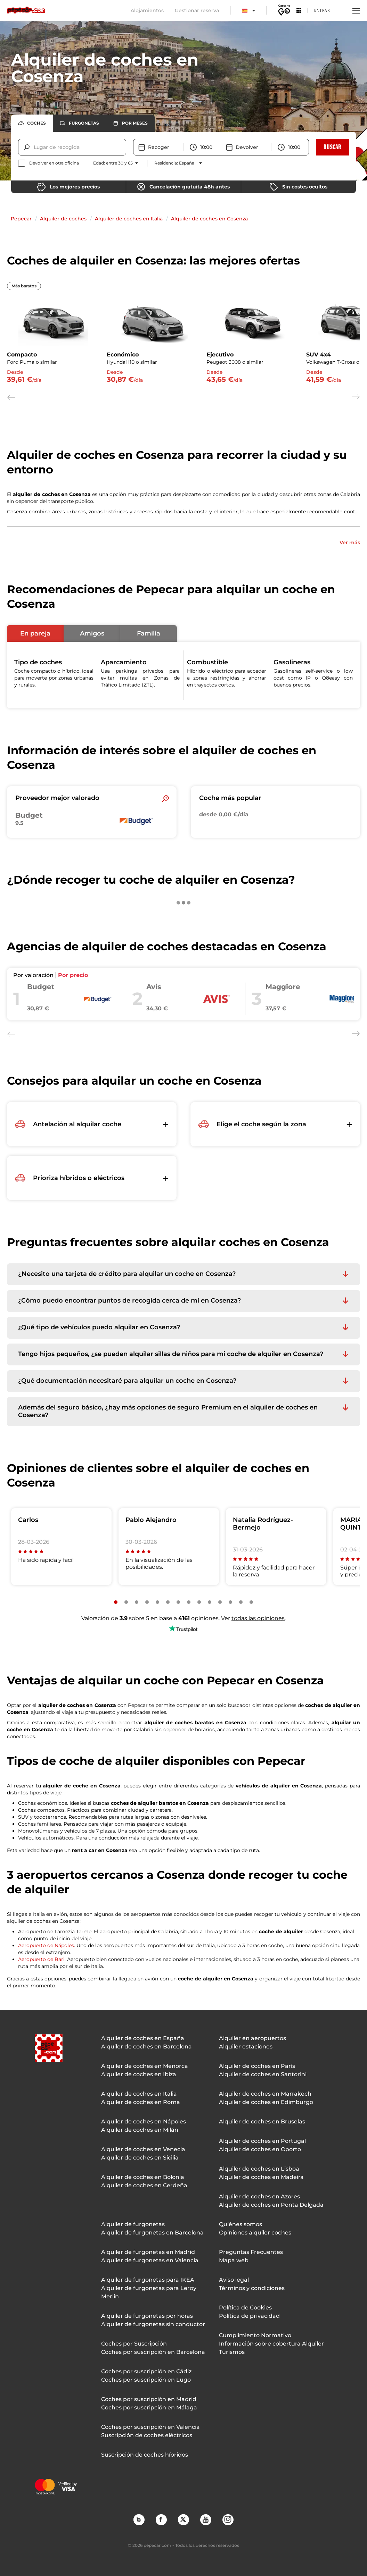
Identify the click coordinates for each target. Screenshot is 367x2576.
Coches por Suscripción (134, 2343)
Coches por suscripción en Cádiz (146, 2371)
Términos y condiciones (252, 2288)
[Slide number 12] (230, 1602)
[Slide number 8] (188, 1602)
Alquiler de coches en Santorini (263, 2074)
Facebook (161, 2519)
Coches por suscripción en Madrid (148, 2399)
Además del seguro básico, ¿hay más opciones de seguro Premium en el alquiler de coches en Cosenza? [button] (168, 1411)
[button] (35, 633)
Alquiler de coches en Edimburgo (266, 2102)
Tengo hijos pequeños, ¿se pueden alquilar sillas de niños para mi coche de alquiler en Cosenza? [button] (170, 1354)
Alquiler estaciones (245, 2046)
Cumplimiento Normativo (255, 2335)
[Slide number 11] (220, 1602)
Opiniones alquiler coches (255, 2232)
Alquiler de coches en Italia (129, 219)
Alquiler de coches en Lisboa (259, 2168)
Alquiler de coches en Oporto (260, 2149)
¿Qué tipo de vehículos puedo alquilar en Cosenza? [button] (99, 1327)
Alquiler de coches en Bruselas (262, 2121)
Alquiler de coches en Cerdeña (144, 2185)
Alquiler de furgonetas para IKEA (147, 2279)
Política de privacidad (249, 2316)
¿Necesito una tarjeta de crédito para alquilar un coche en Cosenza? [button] (127, 1274)
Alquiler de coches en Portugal (262, 2141)
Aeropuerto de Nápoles (46, 1945)
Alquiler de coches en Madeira (261, 2177)
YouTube (205, 2519)
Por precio (73, 975)
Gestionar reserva (197, 10)
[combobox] (34, 147)
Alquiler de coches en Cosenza (209, 219)
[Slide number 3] (136, 1602)
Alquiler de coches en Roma (140, 2102)
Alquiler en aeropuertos (252, 2038)
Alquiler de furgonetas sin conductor (153, 2324)
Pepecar (21, 219)
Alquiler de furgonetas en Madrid (148, 2252)
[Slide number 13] (241, 1602)
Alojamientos (147, 10)
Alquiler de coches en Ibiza (138, 2074)
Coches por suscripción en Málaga (149, 2407)
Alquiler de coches (63, 219)
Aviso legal (234, 2279)
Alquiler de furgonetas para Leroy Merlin (148, 2292)
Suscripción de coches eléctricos (146, 2435)
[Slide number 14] (251, 1602)
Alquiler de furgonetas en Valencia (149, 2260)
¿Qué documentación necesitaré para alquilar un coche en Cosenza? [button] (127, 1380)
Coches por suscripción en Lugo (146, 2379)
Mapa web (233, 2260)
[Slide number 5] (157, 1602)
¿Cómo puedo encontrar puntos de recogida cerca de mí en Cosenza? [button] (129, 1300)
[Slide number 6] (168, 1602)
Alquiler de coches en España (142, 2038)
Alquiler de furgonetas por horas (147, 2316)
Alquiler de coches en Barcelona (146, 2046)
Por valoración (33, 975)
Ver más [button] (350, 542)
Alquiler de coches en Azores (259, 2196)
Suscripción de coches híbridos (144, 2454)
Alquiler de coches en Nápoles (143, 2121)
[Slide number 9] (199, 1602)
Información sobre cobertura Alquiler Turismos (271, 2347)
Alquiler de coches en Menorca (144, 2066)
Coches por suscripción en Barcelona (153, 2352)
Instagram (227, 2519)
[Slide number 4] (147, 1602)
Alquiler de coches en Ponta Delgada (271, 2205)
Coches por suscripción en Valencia (150, 2427)
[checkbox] (48, 163)
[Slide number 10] (209, 1602)
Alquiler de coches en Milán (139, 2130)
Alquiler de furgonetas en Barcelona (152, 2232)
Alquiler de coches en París (257, 2066)
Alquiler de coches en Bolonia (142, 2177)
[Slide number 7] (178, 1602)
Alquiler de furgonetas (133, 2224)
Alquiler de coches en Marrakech (265, 2093)
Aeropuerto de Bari (41, 1959)
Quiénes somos (240, 2224)
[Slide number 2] (126, 1602)
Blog (138, 2519)
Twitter (183, 2519)
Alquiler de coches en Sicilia (140, 2157)
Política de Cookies (245, 2307)
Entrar (322, 10)
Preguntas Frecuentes (251, 2252)
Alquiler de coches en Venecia (143, 2149)
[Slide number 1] (115, 1602)
